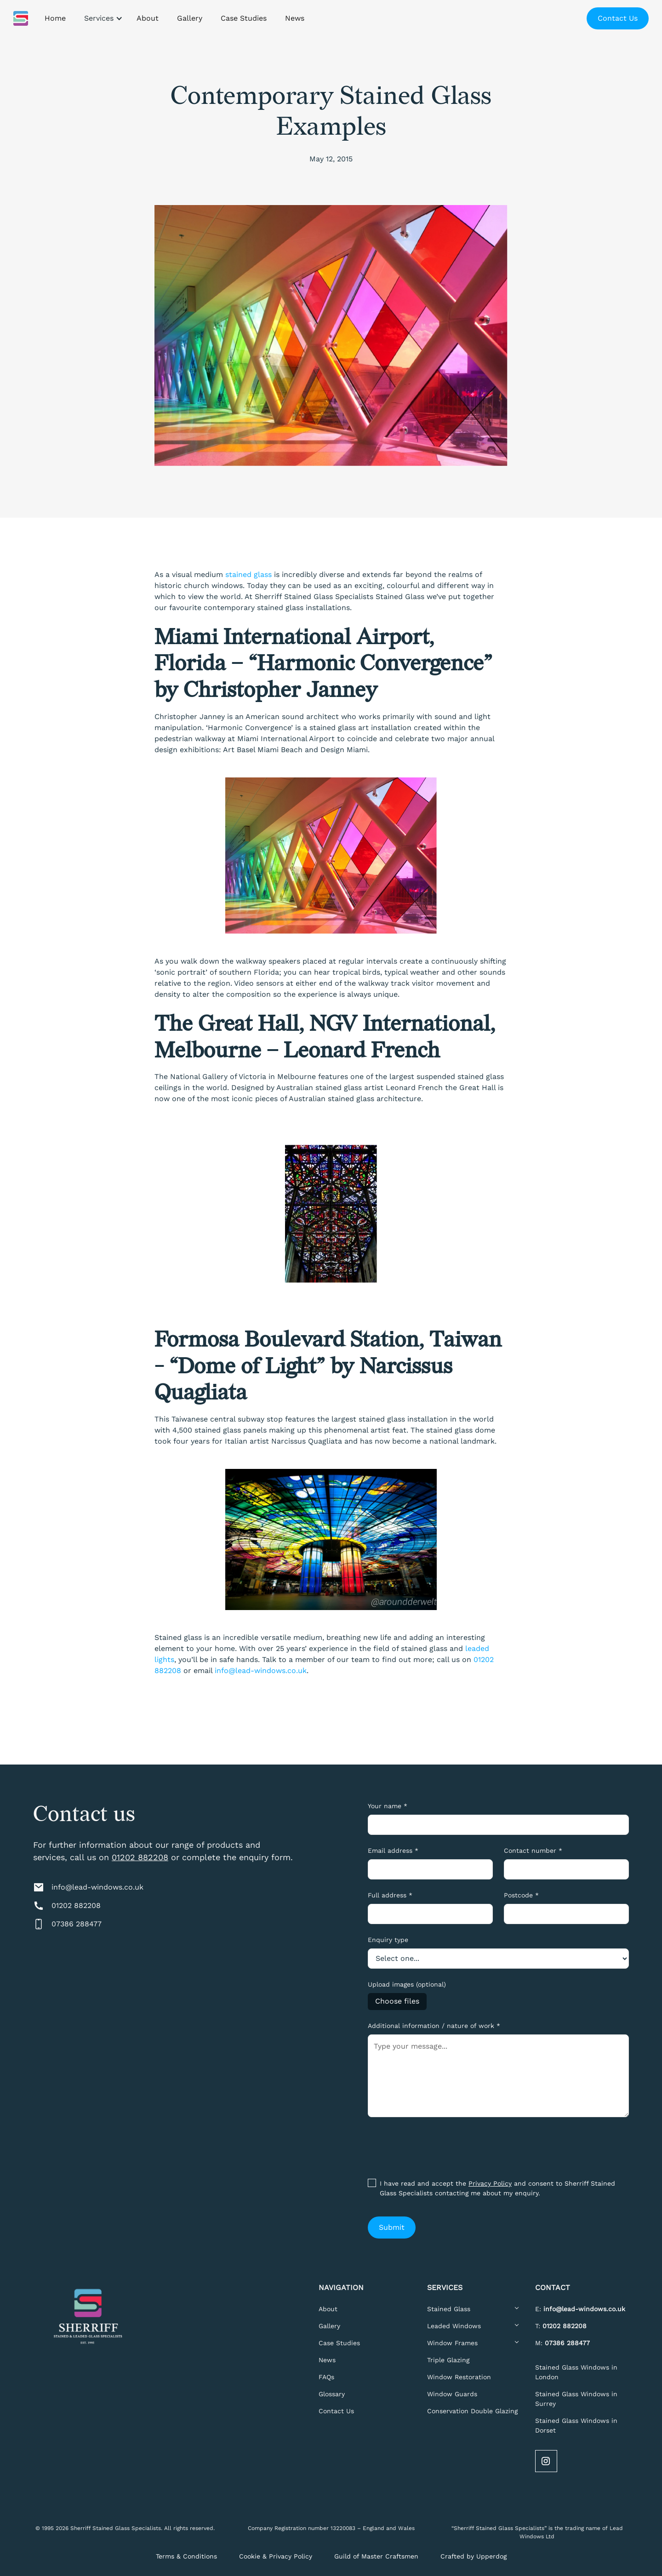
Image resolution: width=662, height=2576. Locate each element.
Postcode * (521, 1895)
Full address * (390, 1895)
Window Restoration (459, 2377)
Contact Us (618, 18)
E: (580, 2309)
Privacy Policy (490, 2183)
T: (561, 2326)
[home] (20, 18)
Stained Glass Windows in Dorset (576, 2425)
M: (562, 2343)
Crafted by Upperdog (473, 2556)
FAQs (326, 2377)
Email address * (393, 1850)
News (327, 2360)
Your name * (387, 1806)
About (328, 2309)
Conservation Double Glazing (472, 2411)
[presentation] (438, 2146)
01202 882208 (140, 1857)
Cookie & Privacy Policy (275, 2556)
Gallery (329, 2326)
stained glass (248, 574)
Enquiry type (388, 1939)
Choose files (397, 2001)
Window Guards (452, 2394)
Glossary (332, 2394)
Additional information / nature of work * (434, 2025)
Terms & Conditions (186, 2556)
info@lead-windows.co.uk (261, 1670)
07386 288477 (76, 1923)
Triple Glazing (448, 2360)
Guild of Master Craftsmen (376, 2556)
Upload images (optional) (407, 1984)
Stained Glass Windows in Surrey (576, 2398)
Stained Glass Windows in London (576, 2372)
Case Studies (339, 2343)
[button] (101, 18)
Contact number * (533, 1850)
